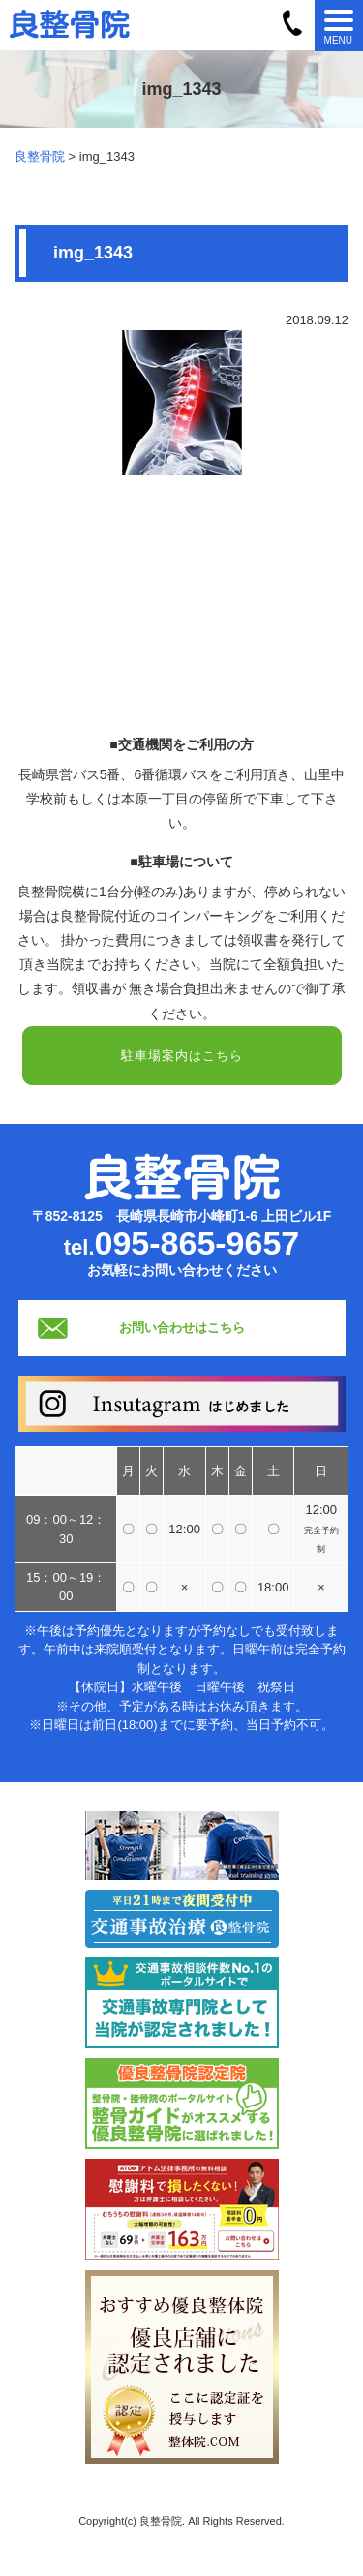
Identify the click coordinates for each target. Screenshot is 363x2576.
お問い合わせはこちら (182, 1327)
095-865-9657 (197, 1243)
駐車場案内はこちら (182, 1055)
